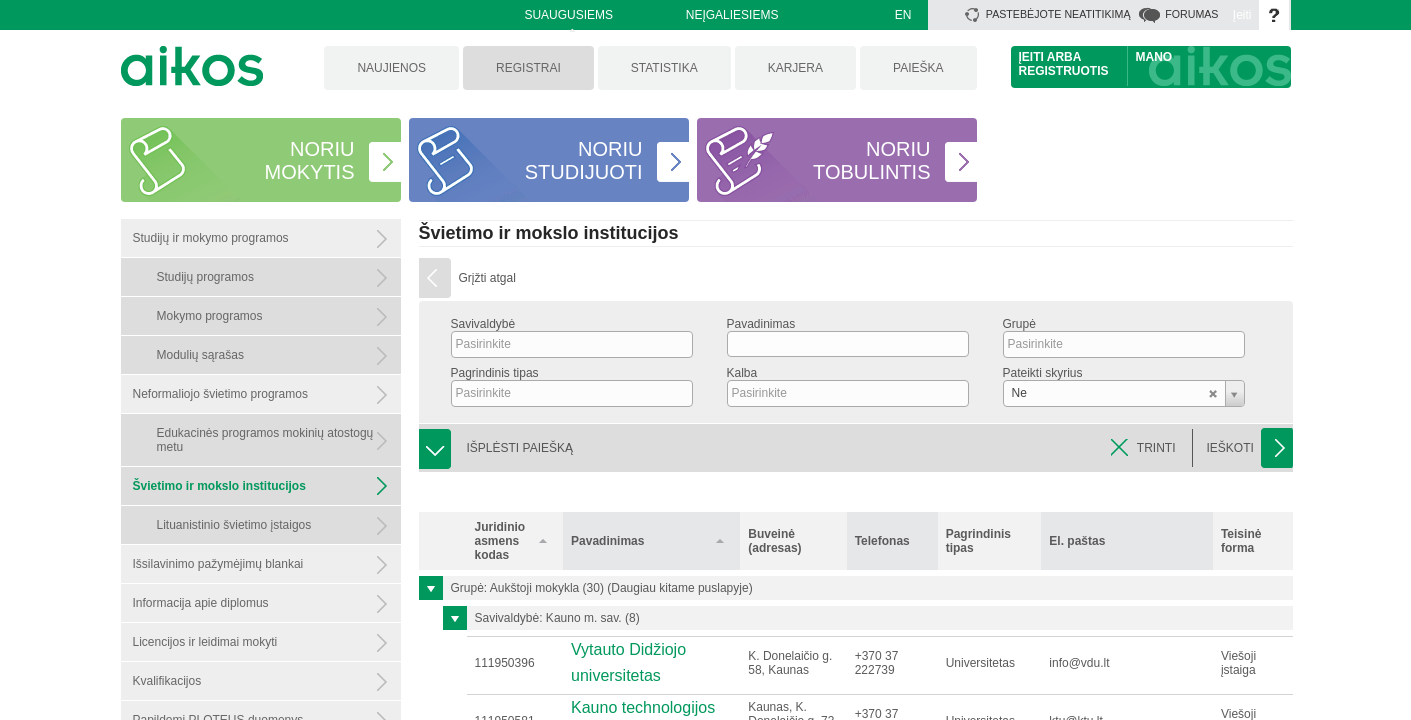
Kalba (742, 373)
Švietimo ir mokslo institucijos (549, 233)
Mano (1154, 57)
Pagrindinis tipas (495, 373)
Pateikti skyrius (1043, 373)
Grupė (1019, 324)
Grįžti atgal (487, 278)
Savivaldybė (483, 324)
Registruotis (1064, 71)
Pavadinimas (761, 324)
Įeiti (1242, 15)
